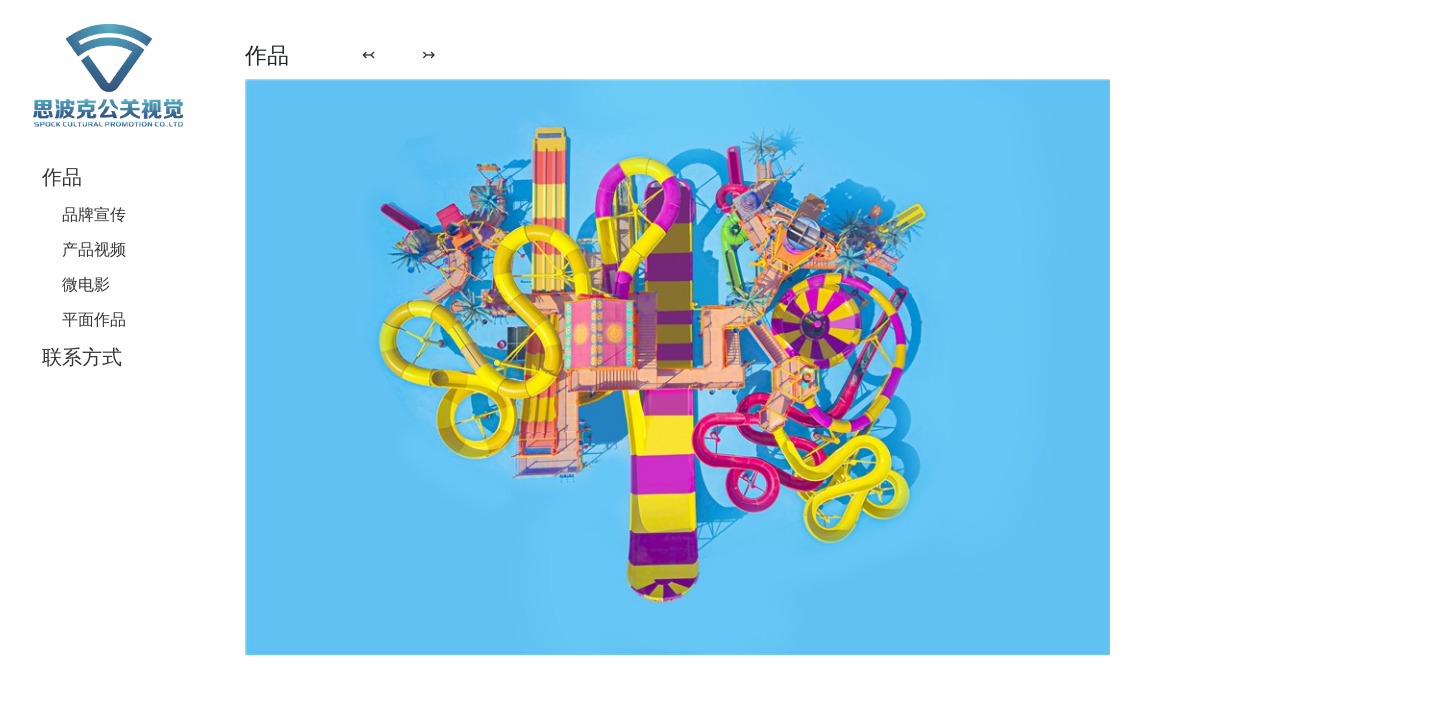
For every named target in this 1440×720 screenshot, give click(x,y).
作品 (62, 176)
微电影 (86, 284)
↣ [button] (428, 54)
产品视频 (94, 249)
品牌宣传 (94, 214)
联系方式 (82, 356)
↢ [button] (368, 54)
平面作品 (94, 319)
